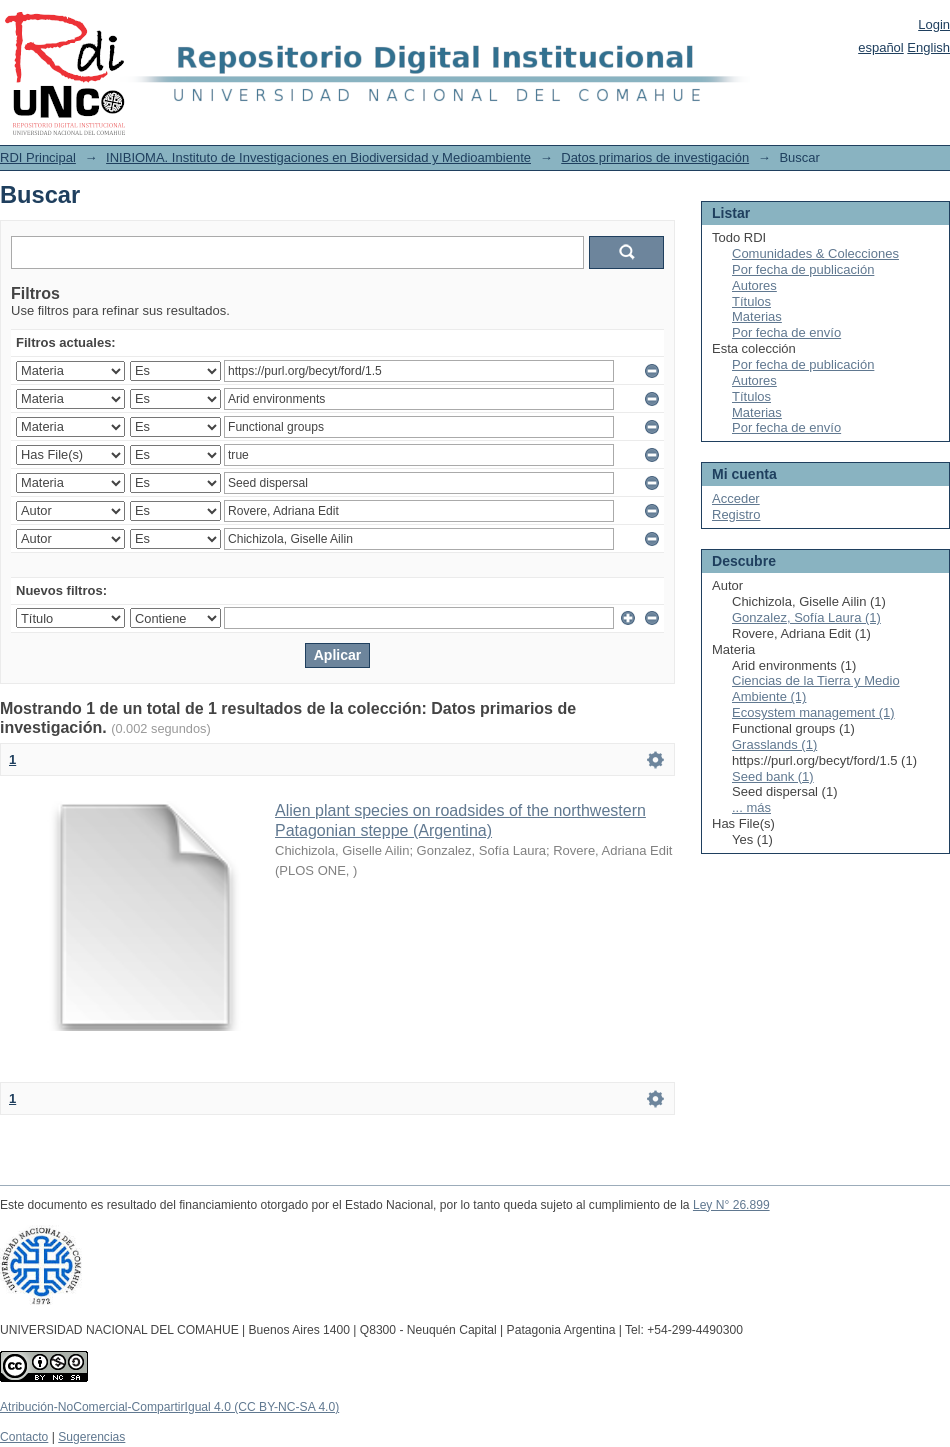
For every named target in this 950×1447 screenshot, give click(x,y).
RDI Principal (38, 157)
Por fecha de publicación (803, 269)
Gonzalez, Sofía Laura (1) (806, 617)
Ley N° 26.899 (731, 1205)
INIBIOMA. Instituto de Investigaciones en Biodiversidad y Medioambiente (318, 157)
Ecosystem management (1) (813, 712)
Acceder (736, 498)
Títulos (751, 301)
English (928, 47)
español (881, 47)
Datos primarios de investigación (655, 157)
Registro (736, 514)
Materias (757, 316)
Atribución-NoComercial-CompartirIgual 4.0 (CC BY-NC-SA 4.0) (169, 1407)
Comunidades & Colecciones (815, 253)
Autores (754, 285)
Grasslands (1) (774, 744)
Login (934, 24)
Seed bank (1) (773, 776)
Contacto (24, 1437)
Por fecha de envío (786, 332)
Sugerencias (91, 1437)
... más (751, 807)
